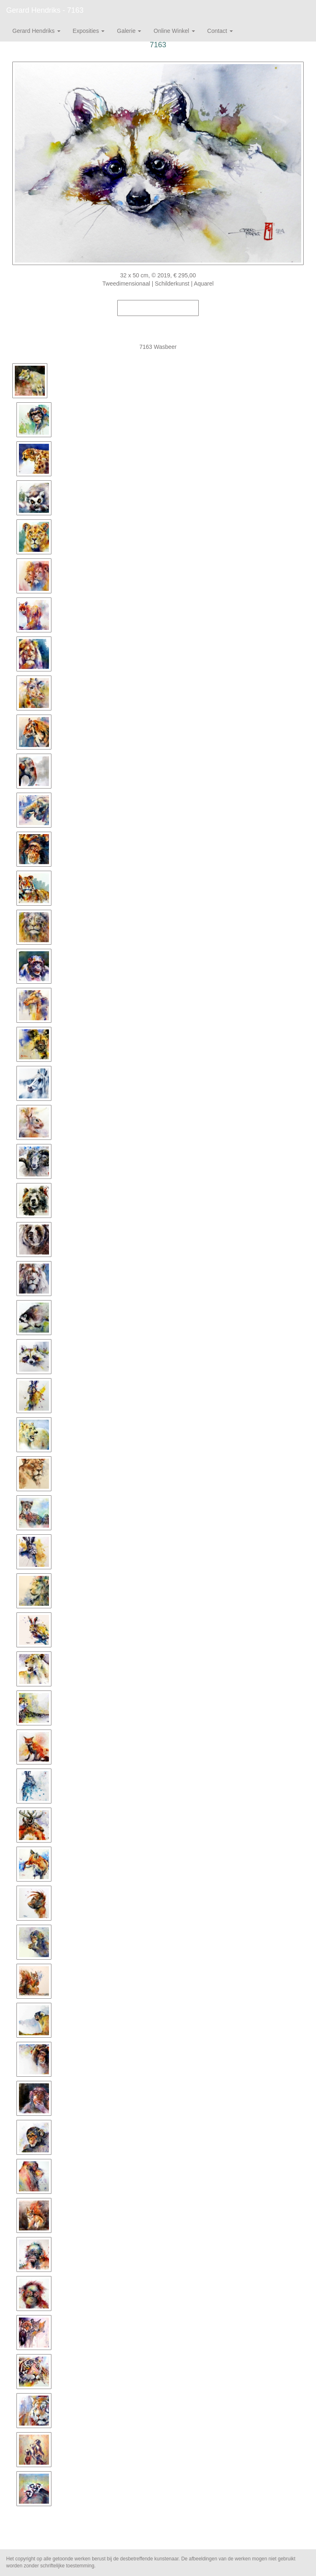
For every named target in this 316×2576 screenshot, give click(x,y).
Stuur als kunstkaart (158, 320)
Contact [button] (220, 31)
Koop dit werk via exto (158, 308)
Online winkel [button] (174, 31)
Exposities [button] (89, 31)
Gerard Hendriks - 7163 (45, 10)
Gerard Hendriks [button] (36, 31)
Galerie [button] (129, 31)
